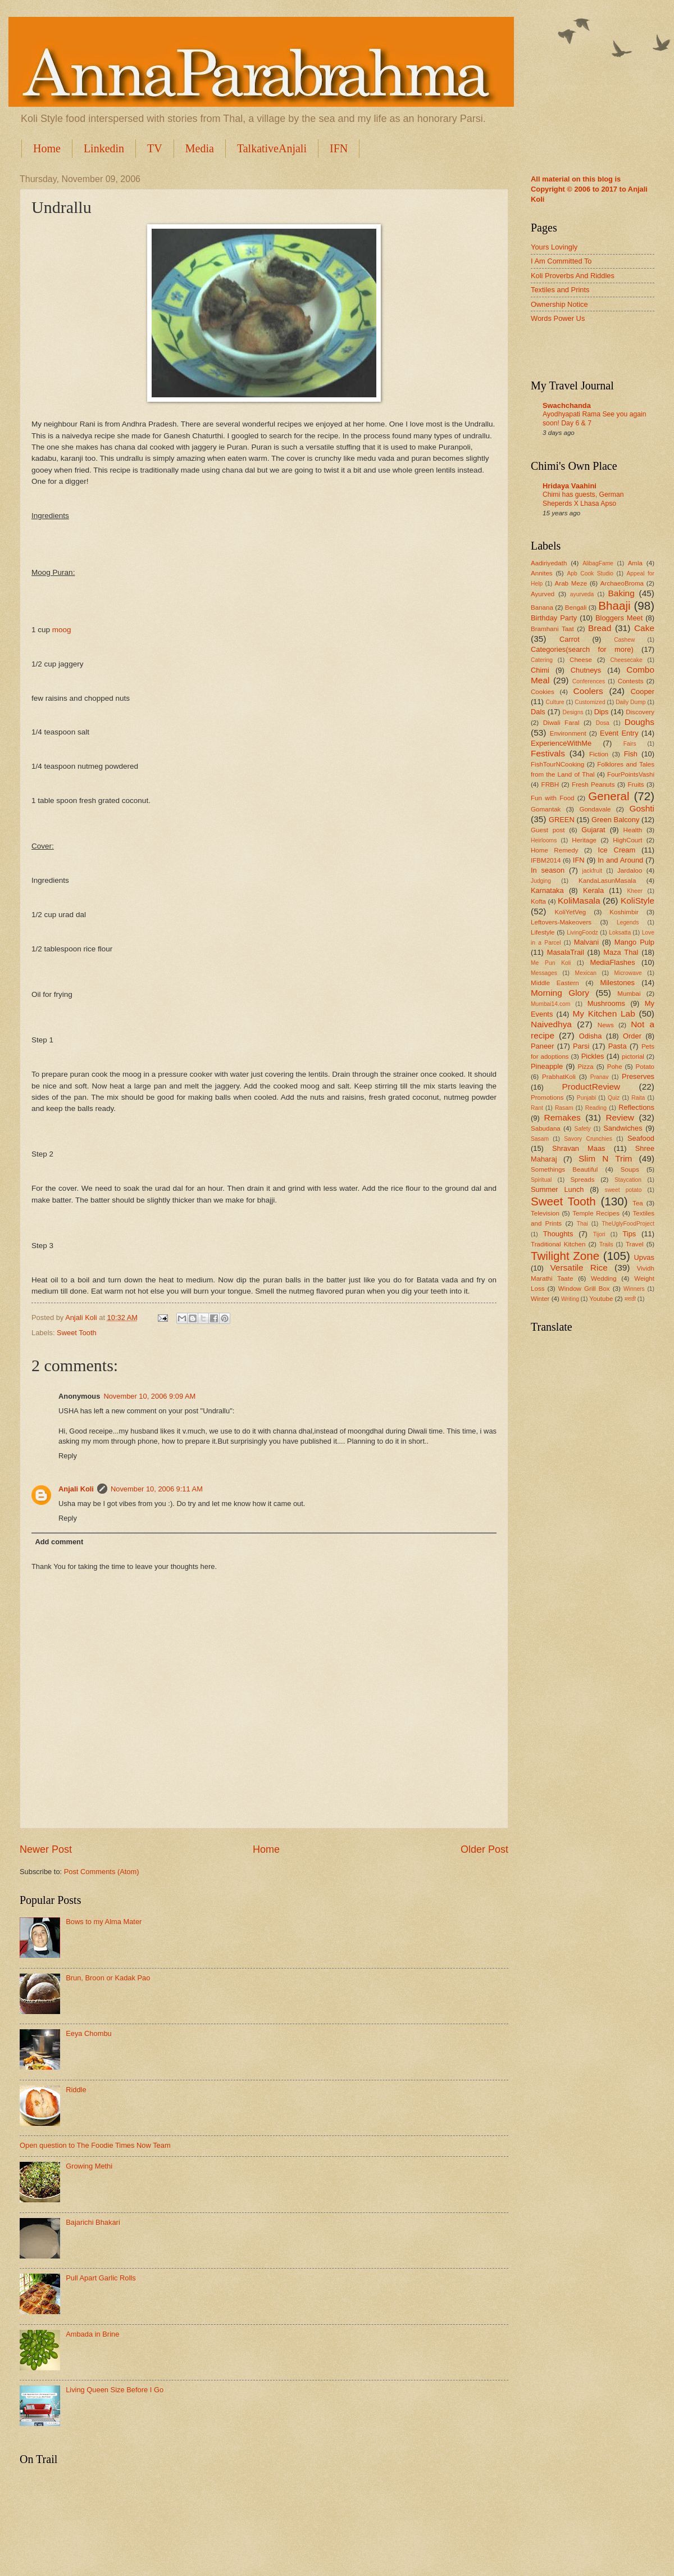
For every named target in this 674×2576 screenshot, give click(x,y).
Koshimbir (623, 912)
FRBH (550, 784)
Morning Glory (560, 992)
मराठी (630, 1299)
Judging (541, 881)
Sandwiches (622, 1128)
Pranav (599, 1077)
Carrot (569, 639)
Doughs (639, 722)
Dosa (602, 723)
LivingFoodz (582, 932)
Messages (544, 973)
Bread (599, 628)
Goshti (641, 808)
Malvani (586, 942)
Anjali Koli (76, 1489)
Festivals (548, 753)
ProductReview (591, 1086)
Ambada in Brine (92, 2334)
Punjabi (586, 1098)
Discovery (640, 712)
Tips (629, 1234)
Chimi (540, 670)
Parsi (581, 1046)
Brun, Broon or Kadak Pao (108, 1978)
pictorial (633, 1056)
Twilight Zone (565, 1255)
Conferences (588, 681)
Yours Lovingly (554, 247)
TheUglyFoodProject (628, 1224)
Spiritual (541, 1180)
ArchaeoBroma (622, 583)
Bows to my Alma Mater (104, 1921)
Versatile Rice (578, 1267)
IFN (339, 148)
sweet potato (623, 1190)
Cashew (624, 640)
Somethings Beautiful (564, 1169)
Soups (630, 1169)
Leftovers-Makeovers (561, 922)
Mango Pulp (634, 942)
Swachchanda (567, 405)
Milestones (617, 982)
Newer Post (46, 1849)
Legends (628, 922)
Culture (555, 702)
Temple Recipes (596, 1213)
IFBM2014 (546, 860)
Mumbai (628, 993)
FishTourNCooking (557, 764)
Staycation (627, 1180)
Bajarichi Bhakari (93, 2222)
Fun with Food (553, 798)
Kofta (538, 901)
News (606, 1025)
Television (545, 1213)
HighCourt (627, 840)
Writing (570, 1299)
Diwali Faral (561, 722)
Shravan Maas (578, 1148)
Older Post (484, 1849)
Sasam (540, 1139)
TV (154, 148)
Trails (606, 1244)
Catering (542, 660)
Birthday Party (554, 618)
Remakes (562, 1117)
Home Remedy (554, 850)
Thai (582, 1224)
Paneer (542, 1046)
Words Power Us (558, 318)
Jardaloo (629, 870)
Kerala (593, 890)
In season (547, 870)
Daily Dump (630, 702)
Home (47, 148)
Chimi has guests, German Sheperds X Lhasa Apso (583, 499)
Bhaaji (614, 605)
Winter (540, 1298)
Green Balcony (615, 819)
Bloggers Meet (619, 618)
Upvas (644, 1257)
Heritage (584, 840)
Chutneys (586, 670)
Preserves (638, 1076)
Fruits (636, 784)
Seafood (640, 1138)
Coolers (588, 691)
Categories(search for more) (582, 649)
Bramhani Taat (552, 628)
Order (632, 1036)
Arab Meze (571, 583)
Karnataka (547, 890)
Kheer (634, 891)
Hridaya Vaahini (569, 486)
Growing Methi (89, 2166)
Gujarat (593, 830)
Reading (596, 1108)
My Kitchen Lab (603, 1013)
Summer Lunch (557, 1189)
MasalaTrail (565, 952)
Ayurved (542, 594)
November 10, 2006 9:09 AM (149, 1396)
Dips (601, 712)
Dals (538, 712)
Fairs (629, 744)
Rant (537, 1108)
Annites (542, 573)
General (608, 796)
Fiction (598, 754)
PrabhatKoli (559, 1076)
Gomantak (546, 809)
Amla (635, 563)
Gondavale (595, 809)
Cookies (542, 691)
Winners (634, 1289)
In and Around (620, 860)
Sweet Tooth (77, 1332)
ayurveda (582, 594)
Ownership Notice (559, 304)
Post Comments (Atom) (101, 1871)
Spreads (582, 1179)
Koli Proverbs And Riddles (572, 275)
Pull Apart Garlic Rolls (101, 2278)
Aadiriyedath (549, 563)
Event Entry (619, 733)
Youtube (601, 1298)
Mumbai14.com (550, 1004)
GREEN (562, 819)
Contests (631, 681)
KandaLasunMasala (607, 880)
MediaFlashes (612, 962)
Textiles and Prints (560, 289)
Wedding (604, 1278)
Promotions (547, 1097)
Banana (542, 607)
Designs (572, 712)
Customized (590, 702)
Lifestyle (542, 932)
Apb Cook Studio (590, 573)
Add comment (59, 1542)
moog (61, 629)
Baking (621, 593)
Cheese (581, 659)
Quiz (614, 1098)
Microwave (628, 973)
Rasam (564, 1108)
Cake (644, 628)
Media (199, 148)
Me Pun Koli (551, 963)
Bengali (576, 607)
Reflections (636, 1107)
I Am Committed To (561, 261)
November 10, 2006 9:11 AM (157, 1489)
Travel (635, 1244)
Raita (638, 1098)
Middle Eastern (555, 982)
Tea (637, 1203)
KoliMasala (579, 900)
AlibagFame (597, 563)
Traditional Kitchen (558, 1244)
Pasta (617, 1046)
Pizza (585, 1066)
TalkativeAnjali (272, 148)
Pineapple (547, 1066)
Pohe (614, 1066)
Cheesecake (626, 660)
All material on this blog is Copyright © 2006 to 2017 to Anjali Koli (589, 189)
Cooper (642, 691)
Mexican (585, 973)
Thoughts (558, 1234)
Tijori (599, 1234)
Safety (583, 1129)
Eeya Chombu (89, 2033)
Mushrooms (606, 1003)
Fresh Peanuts (593, 784)
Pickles (592, 1056)
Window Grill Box (584, 1288)
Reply (67, 1456)
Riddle (76, 2089)
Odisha (590, 1036)
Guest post (548, 830)
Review (619, 1117)
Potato (645, 1066)
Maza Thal (620, 952)
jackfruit (592, 871)
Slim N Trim (605, 1158)
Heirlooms (544, 840)
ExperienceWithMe (561, 743)
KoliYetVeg (570, 912)
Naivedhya (551, 1024)
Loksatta (620, 932)
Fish (630, 754)
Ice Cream (617, 850)
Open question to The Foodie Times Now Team (95, 2145)
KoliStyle (637, 900)
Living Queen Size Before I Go (114, 2389)
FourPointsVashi (630, 774)
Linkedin (104, 148)
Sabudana (546, 1128)
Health (632, 830)
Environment (568, 733)
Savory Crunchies (588, 1139)
